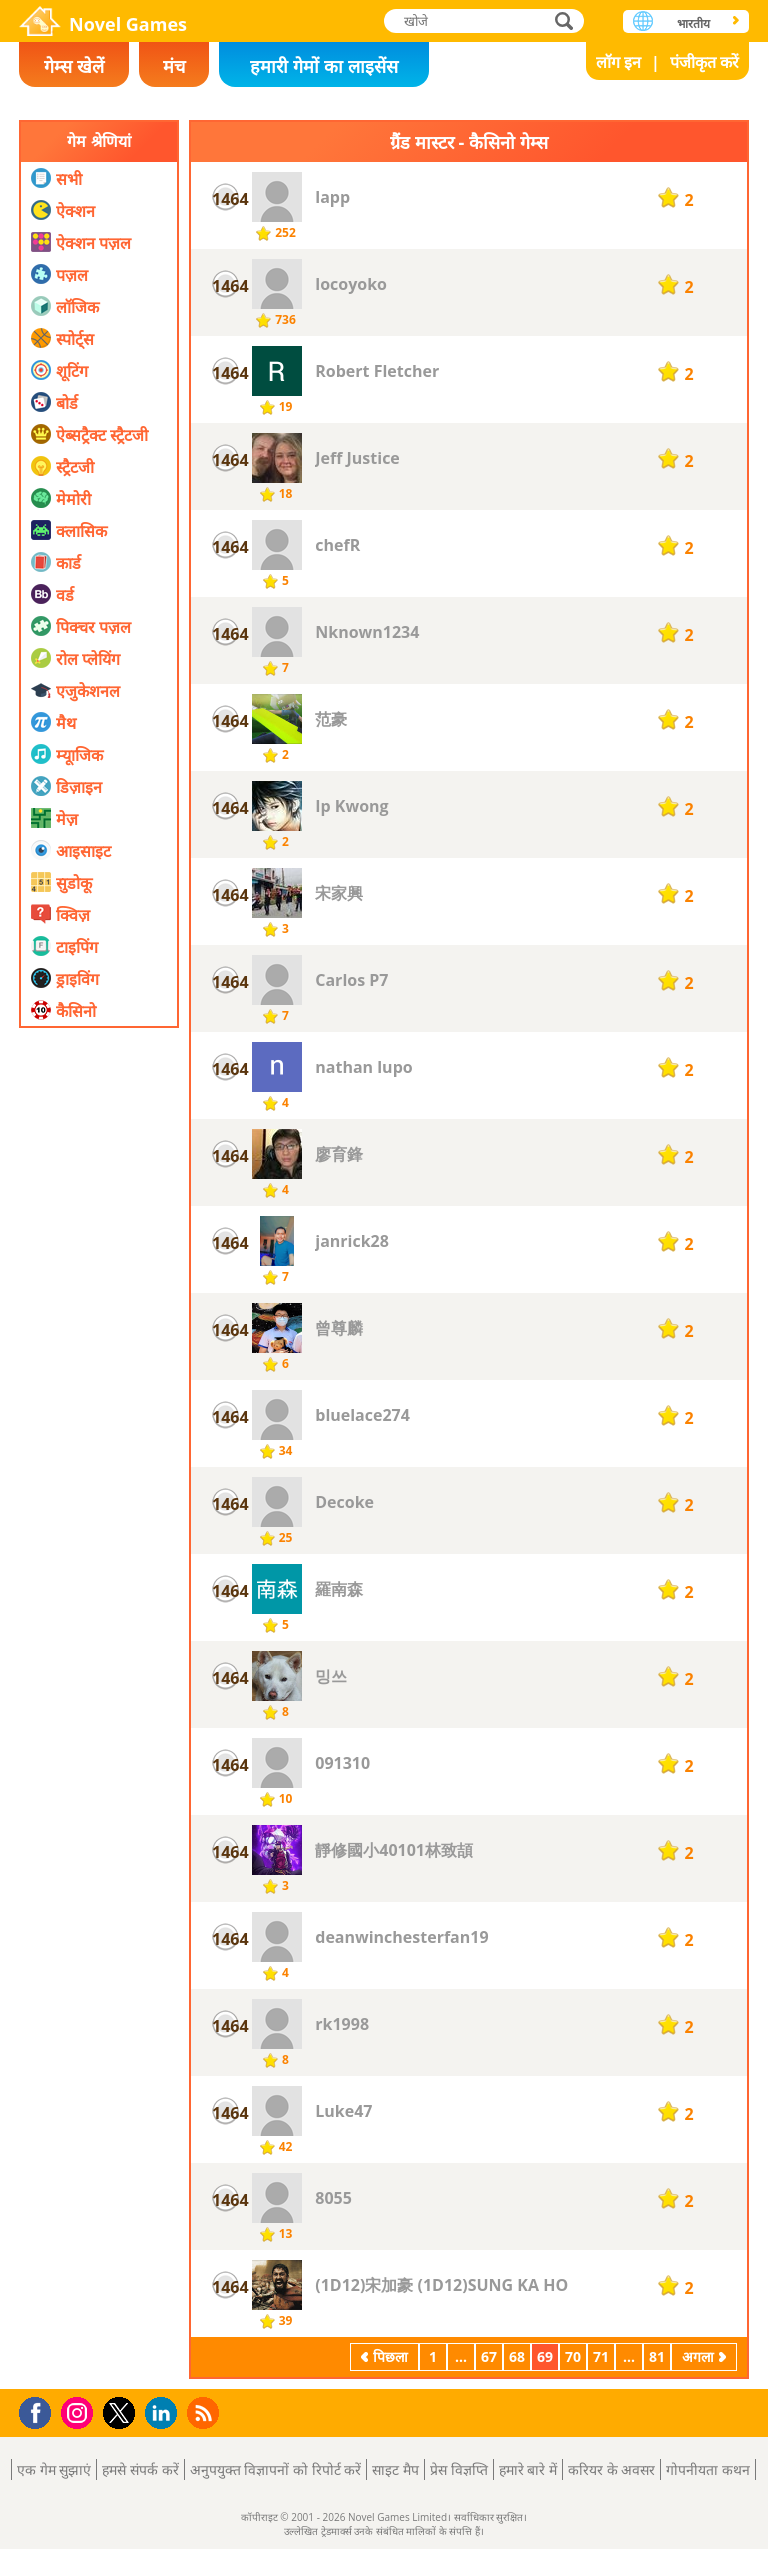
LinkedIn (164, 2413)
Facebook (40, 2410)
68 (517, 2356)
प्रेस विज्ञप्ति (459, 2469)
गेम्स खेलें (74, 66)
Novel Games (128, 24)
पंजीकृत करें (704, 62)
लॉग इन (618, 62)
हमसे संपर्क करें (140, 2469)
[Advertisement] (99, 1469)
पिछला (390, 2356)
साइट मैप (395, 2469)
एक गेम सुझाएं (54, 2469)
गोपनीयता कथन (708, 2469)
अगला (698, 2356)
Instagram (80, 2411)
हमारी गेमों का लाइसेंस (323, 66)
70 (573, 2356)
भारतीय (693, 23)
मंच (174, 66)
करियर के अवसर (611, 2469)
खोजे (566, 20)
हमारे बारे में (528, 2469)
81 (657, 2356)
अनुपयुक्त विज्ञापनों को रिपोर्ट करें (276, 2469)
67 (489, 2356)
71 (601, 2356)
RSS (205, 2412)
